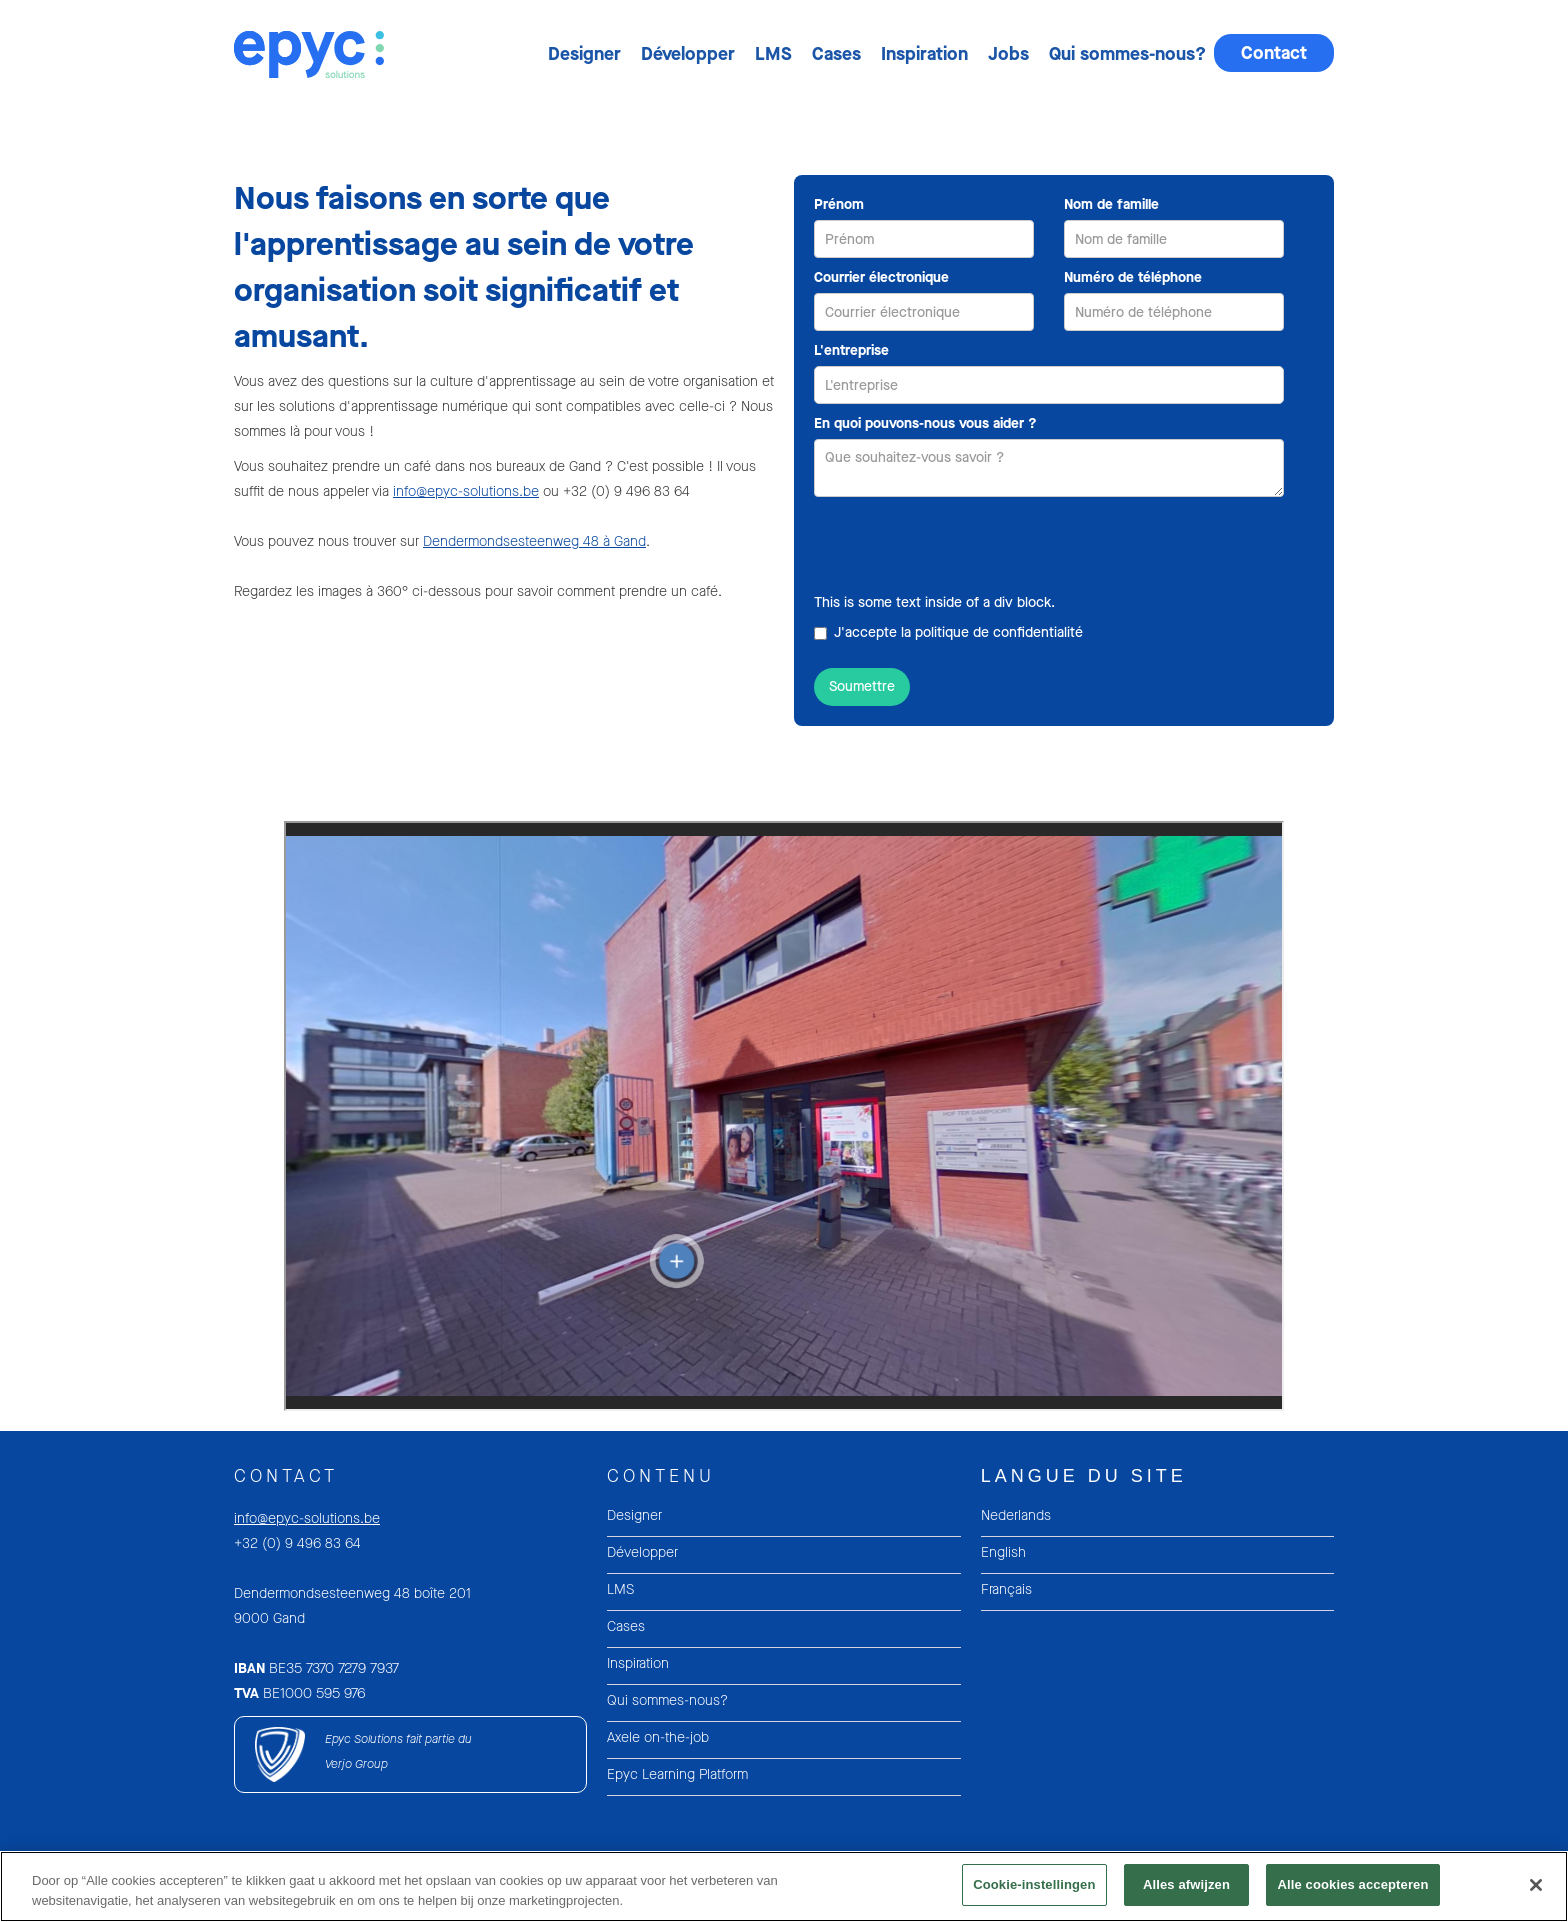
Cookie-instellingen (1034, 1884)
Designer (584, 54)
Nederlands (1016, 1515)
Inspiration (924, 54)
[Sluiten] (1536, 1885)
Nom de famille (1111, 204)
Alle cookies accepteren (1352, 1884)
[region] (784, 1886)
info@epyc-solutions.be (466, 491)
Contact (1274, 53)
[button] (582, 54)
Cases (836, 54)
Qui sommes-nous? (1127, 54)
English (1003, 1552)
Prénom (839, 204)
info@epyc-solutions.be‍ (307, 1518)
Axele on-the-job (658, 1737)
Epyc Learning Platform (677, 1774)
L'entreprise (851, 350)
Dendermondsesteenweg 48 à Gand (534, 541)
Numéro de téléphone (1133, 277)
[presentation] (966, 546)
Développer (688, 54)
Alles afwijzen (1186, 1884)
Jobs (1008, 54)
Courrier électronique (881, 277)
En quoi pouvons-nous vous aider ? (925, 423)
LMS (773, 54)
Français (1006, 1589)
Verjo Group (356, 1764)
